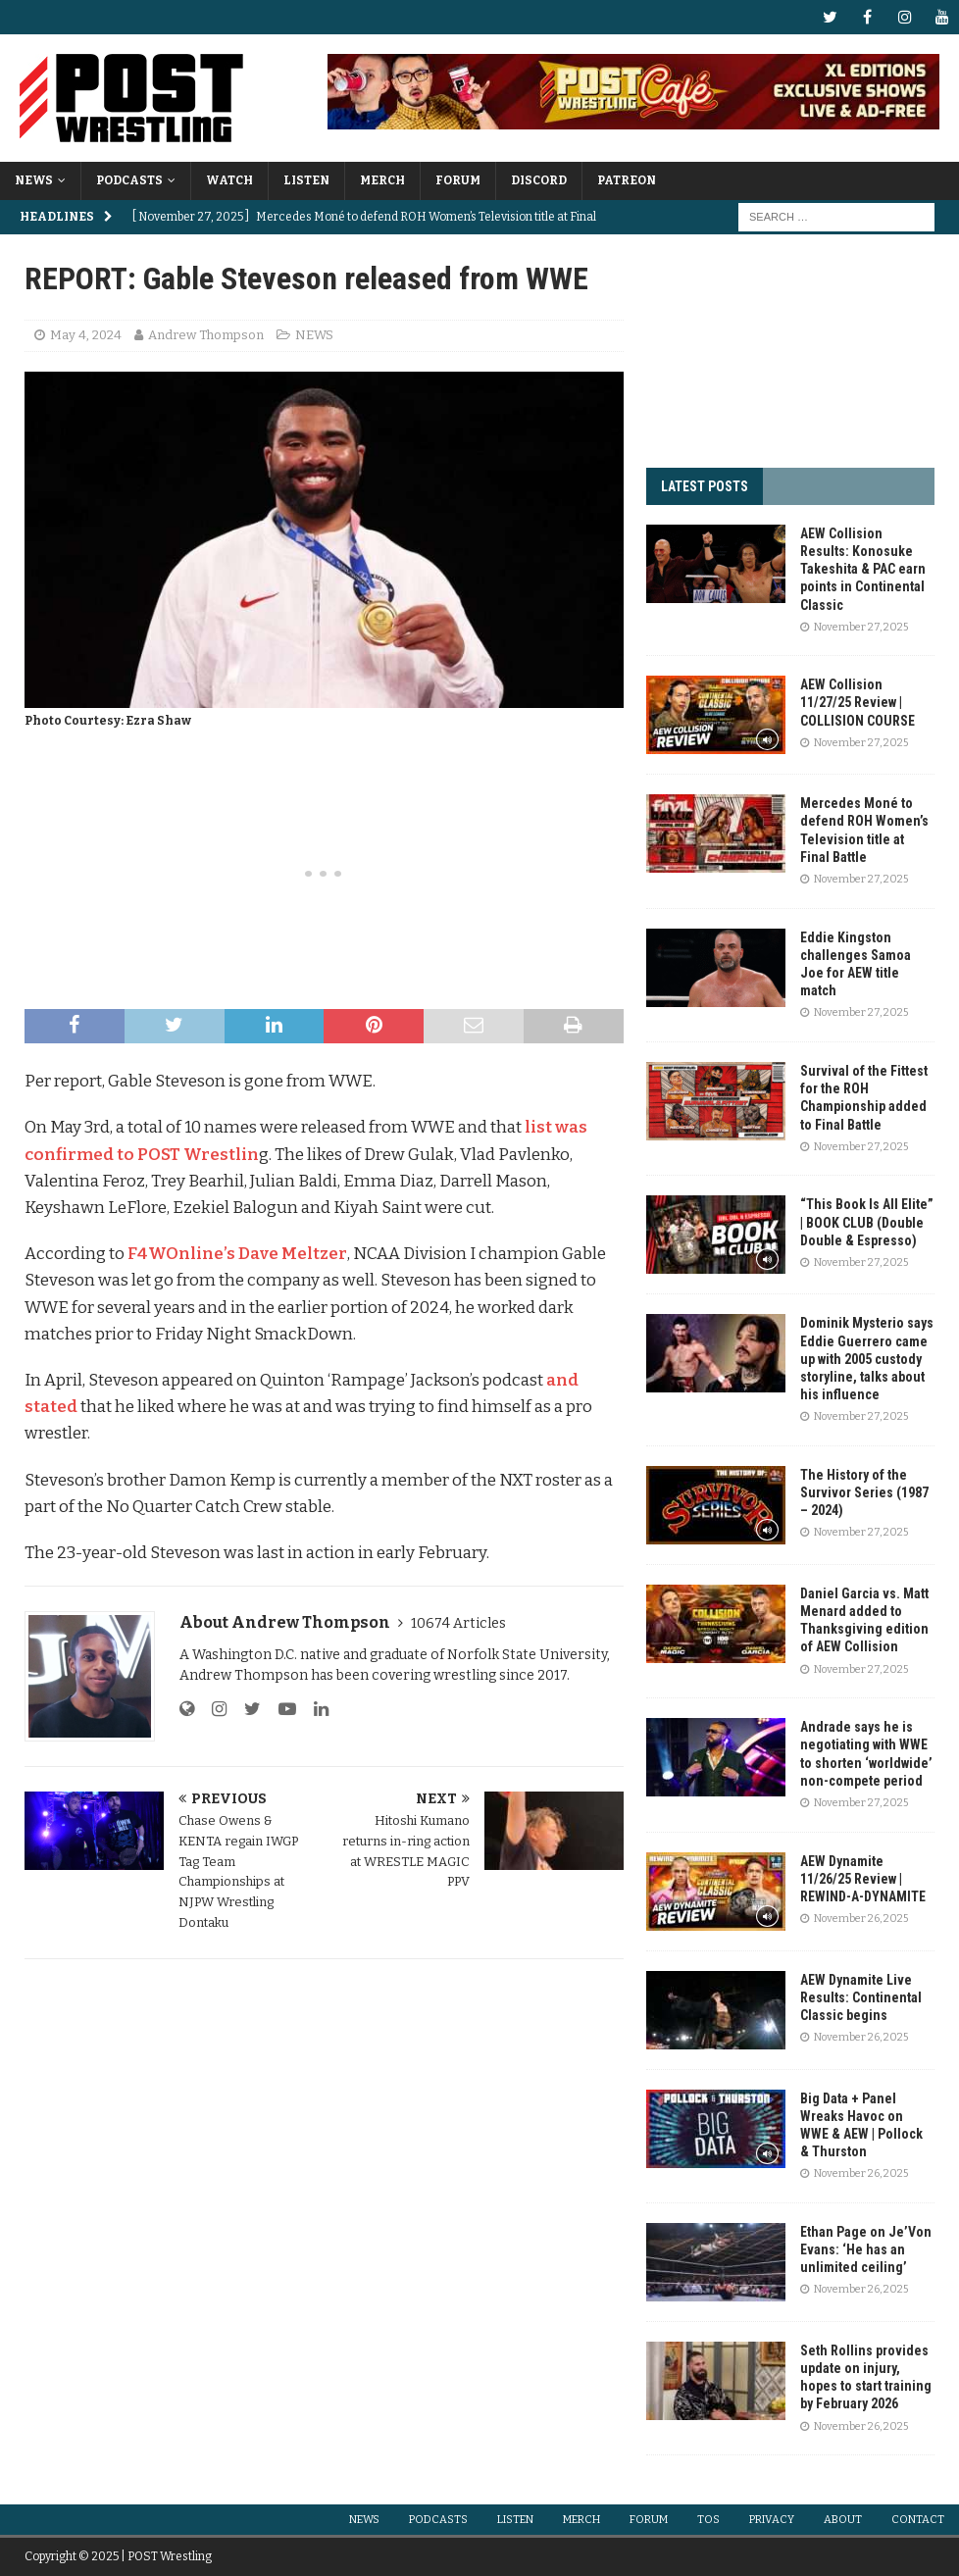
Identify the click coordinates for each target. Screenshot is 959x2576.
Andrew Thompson (206, 335)
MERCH (382, 180)
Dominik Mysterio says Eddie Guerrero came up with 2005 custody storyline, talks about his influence (867, 1358)
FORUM (457, 180)
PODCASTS (129, 180)
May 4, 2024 (86, 335)
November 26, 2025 (861, 1918)
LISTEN (306, 180)
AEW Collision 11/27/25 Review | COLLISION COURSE (857, 702)
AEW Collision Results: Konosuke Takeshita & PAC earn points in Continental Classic (863, 569)
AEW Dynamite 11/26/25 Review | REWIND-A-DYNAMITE (863, 1878)
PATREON (626, 180)
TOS (708, 2519)
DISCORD (539, 180)
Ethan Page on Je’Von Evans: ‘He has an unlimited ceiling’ (866, 2249)
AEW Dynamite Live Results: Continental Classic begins (861, 1997)
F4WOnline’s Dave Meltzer (237, 1253)
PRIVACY (771, 2519)
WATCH (229, 180)
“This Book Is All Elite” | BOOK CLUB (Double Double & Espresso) (867, 1221)
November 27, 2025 (861, 627)
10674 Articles (458, 1623)
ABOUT (843, 2519)
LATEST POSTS (704, 486)
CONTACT (917, 2519)
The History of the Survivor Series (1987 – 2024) (864, 1492)
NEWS (34, 180)
